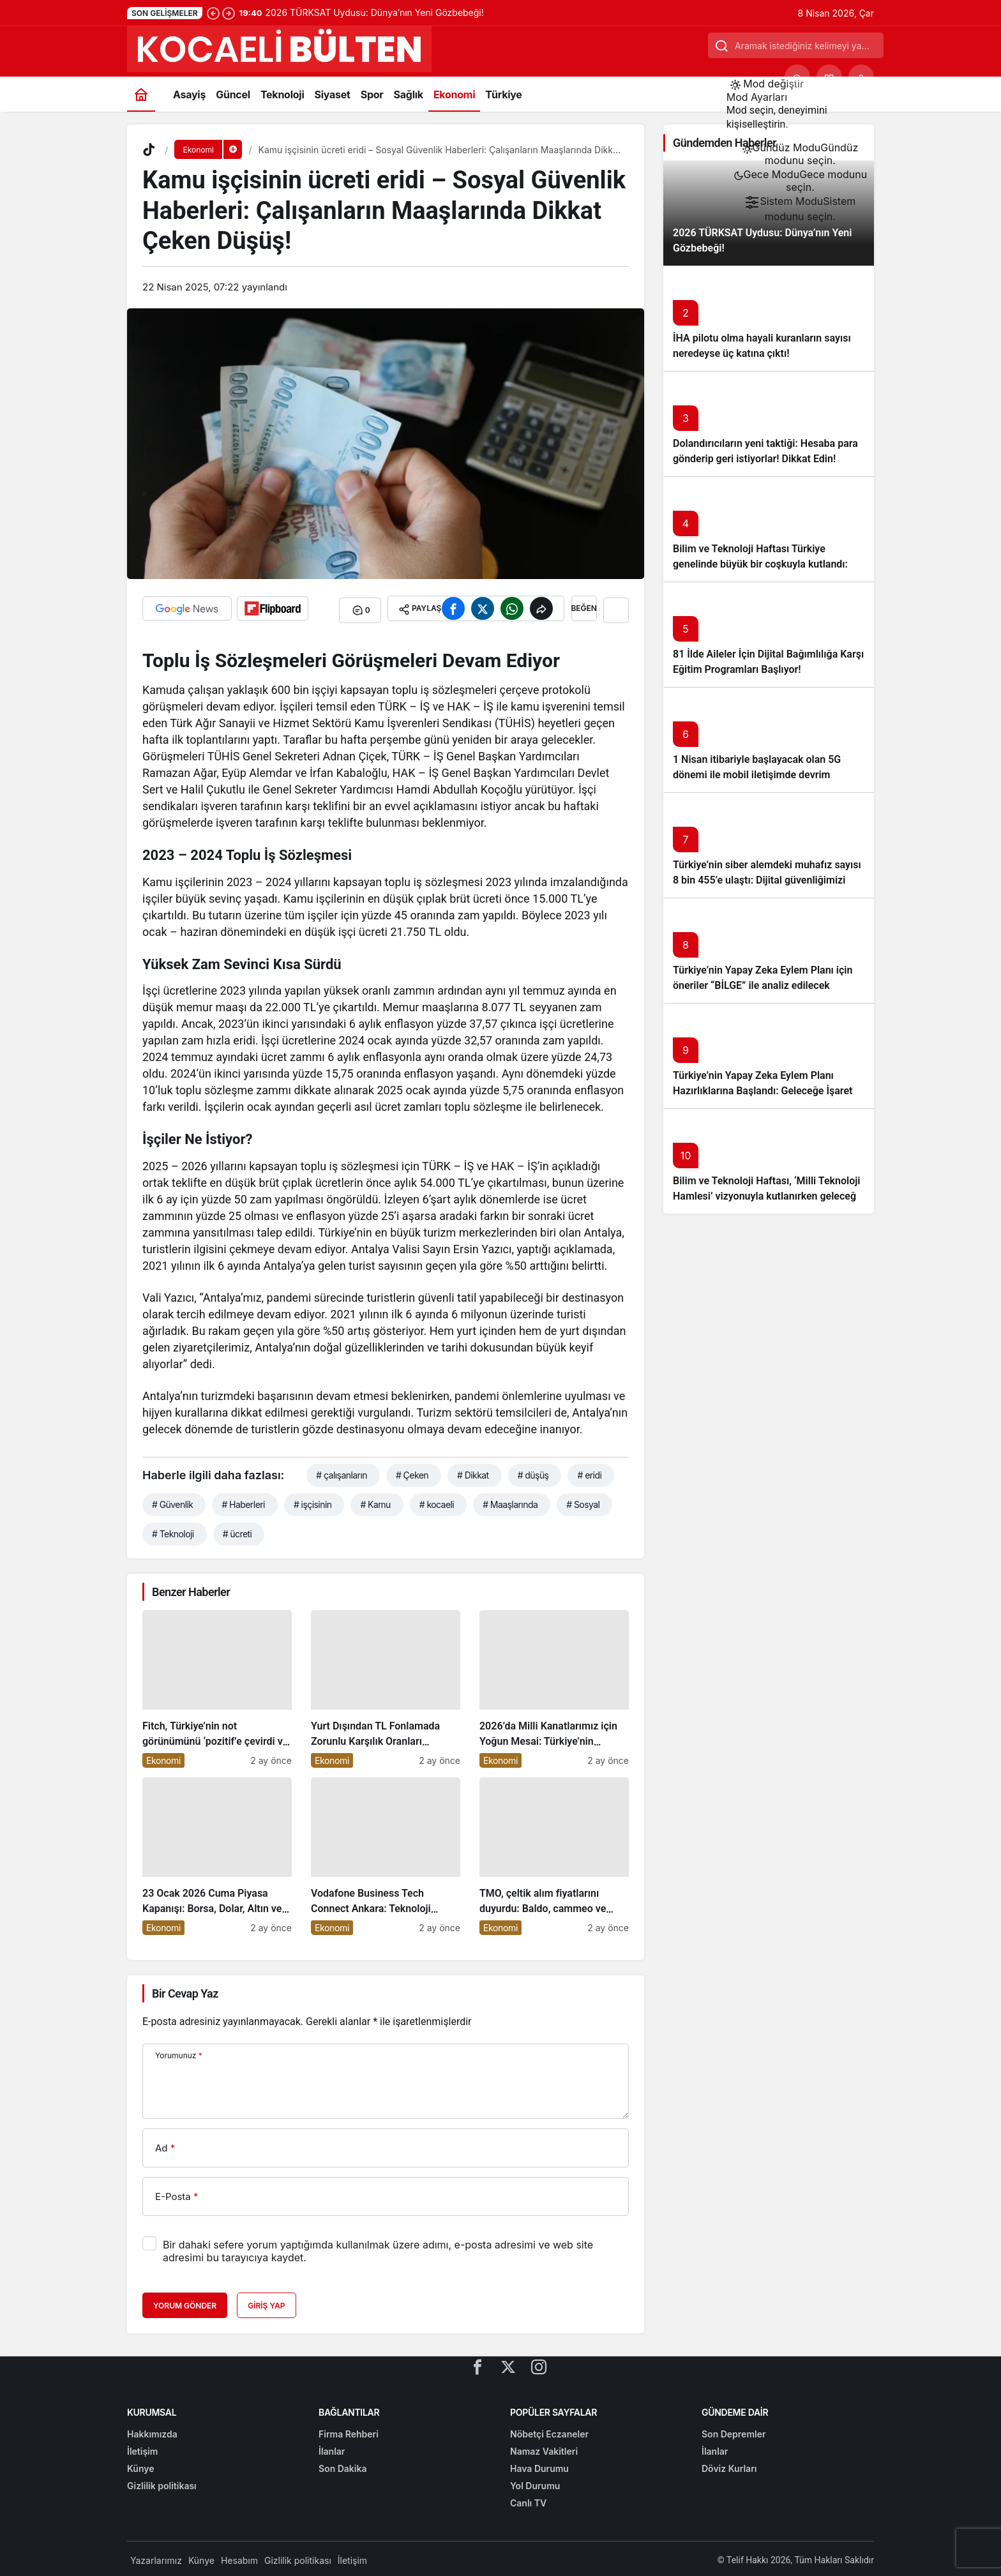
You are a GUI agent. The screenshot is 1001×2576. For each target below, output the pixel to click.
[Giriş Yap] (861, 77)
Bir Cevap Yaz (185, 1990)
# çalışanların (341, 1471)
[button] (829, 77)
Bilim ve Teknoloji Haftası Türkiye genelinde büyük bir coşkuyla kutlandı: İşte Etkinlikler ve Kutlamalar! (760, 564)
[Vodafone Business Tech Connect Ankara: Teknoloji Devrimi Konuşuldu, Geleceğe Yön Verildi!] (385, 1853)
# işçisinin (313, 1501)
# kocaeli (436, 1501)
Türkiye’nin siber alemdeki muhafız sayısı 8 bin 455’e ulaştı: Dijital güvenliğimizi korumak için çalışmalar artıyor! (767, 880)
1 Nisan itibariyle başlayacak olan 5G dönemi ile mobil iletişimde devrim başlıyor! (757, 774)
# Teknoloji (173, 1530)
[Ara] (797, 77)
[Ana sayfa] (141, 94)
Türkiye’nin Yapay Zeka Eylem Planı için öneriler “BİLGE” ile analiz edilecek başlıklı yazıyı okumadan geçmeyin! (762, 985)
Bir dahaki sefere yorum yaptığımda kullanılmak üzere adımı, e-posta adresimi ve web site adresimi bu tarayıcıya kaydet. (378, 2248)
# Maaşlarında (510, 1501)
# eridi (589, 1471)
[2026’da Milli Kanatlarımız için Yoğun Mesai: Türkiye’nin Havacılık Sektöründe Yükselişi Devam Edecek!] (554, 1686)
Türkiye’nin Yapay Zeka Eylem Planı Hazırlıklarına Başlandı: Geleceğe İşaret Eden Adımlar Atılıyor (762, 1090)
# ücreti (237, 1530)
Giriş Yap (266, 2303)
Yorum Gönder (184, 2303)
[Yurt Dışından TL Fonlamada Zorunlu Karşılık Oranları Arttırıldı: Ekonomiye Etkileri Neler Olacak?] (385, 1686)
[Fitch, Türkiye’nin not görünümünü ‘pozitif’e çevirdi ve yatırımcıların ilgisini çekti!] (217, 1686)
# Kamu (375, 1501)
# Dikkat (473, 1471)
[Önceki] (213, 13)
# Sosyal (582, 1501)
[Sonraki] (228, 13)
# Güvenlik (172, 1501)
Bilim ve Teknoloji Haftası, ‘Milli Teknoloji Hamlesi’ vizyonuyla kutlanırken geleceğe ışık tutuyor (767, 1196)
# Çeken (412, 1471)
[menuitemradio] (800, 153)
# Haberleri (243, 1501)
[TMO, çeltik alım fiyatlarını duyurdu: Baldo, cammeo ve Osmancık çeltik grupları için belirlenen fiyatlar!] (554, 1853)
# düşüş (533, 1471)
